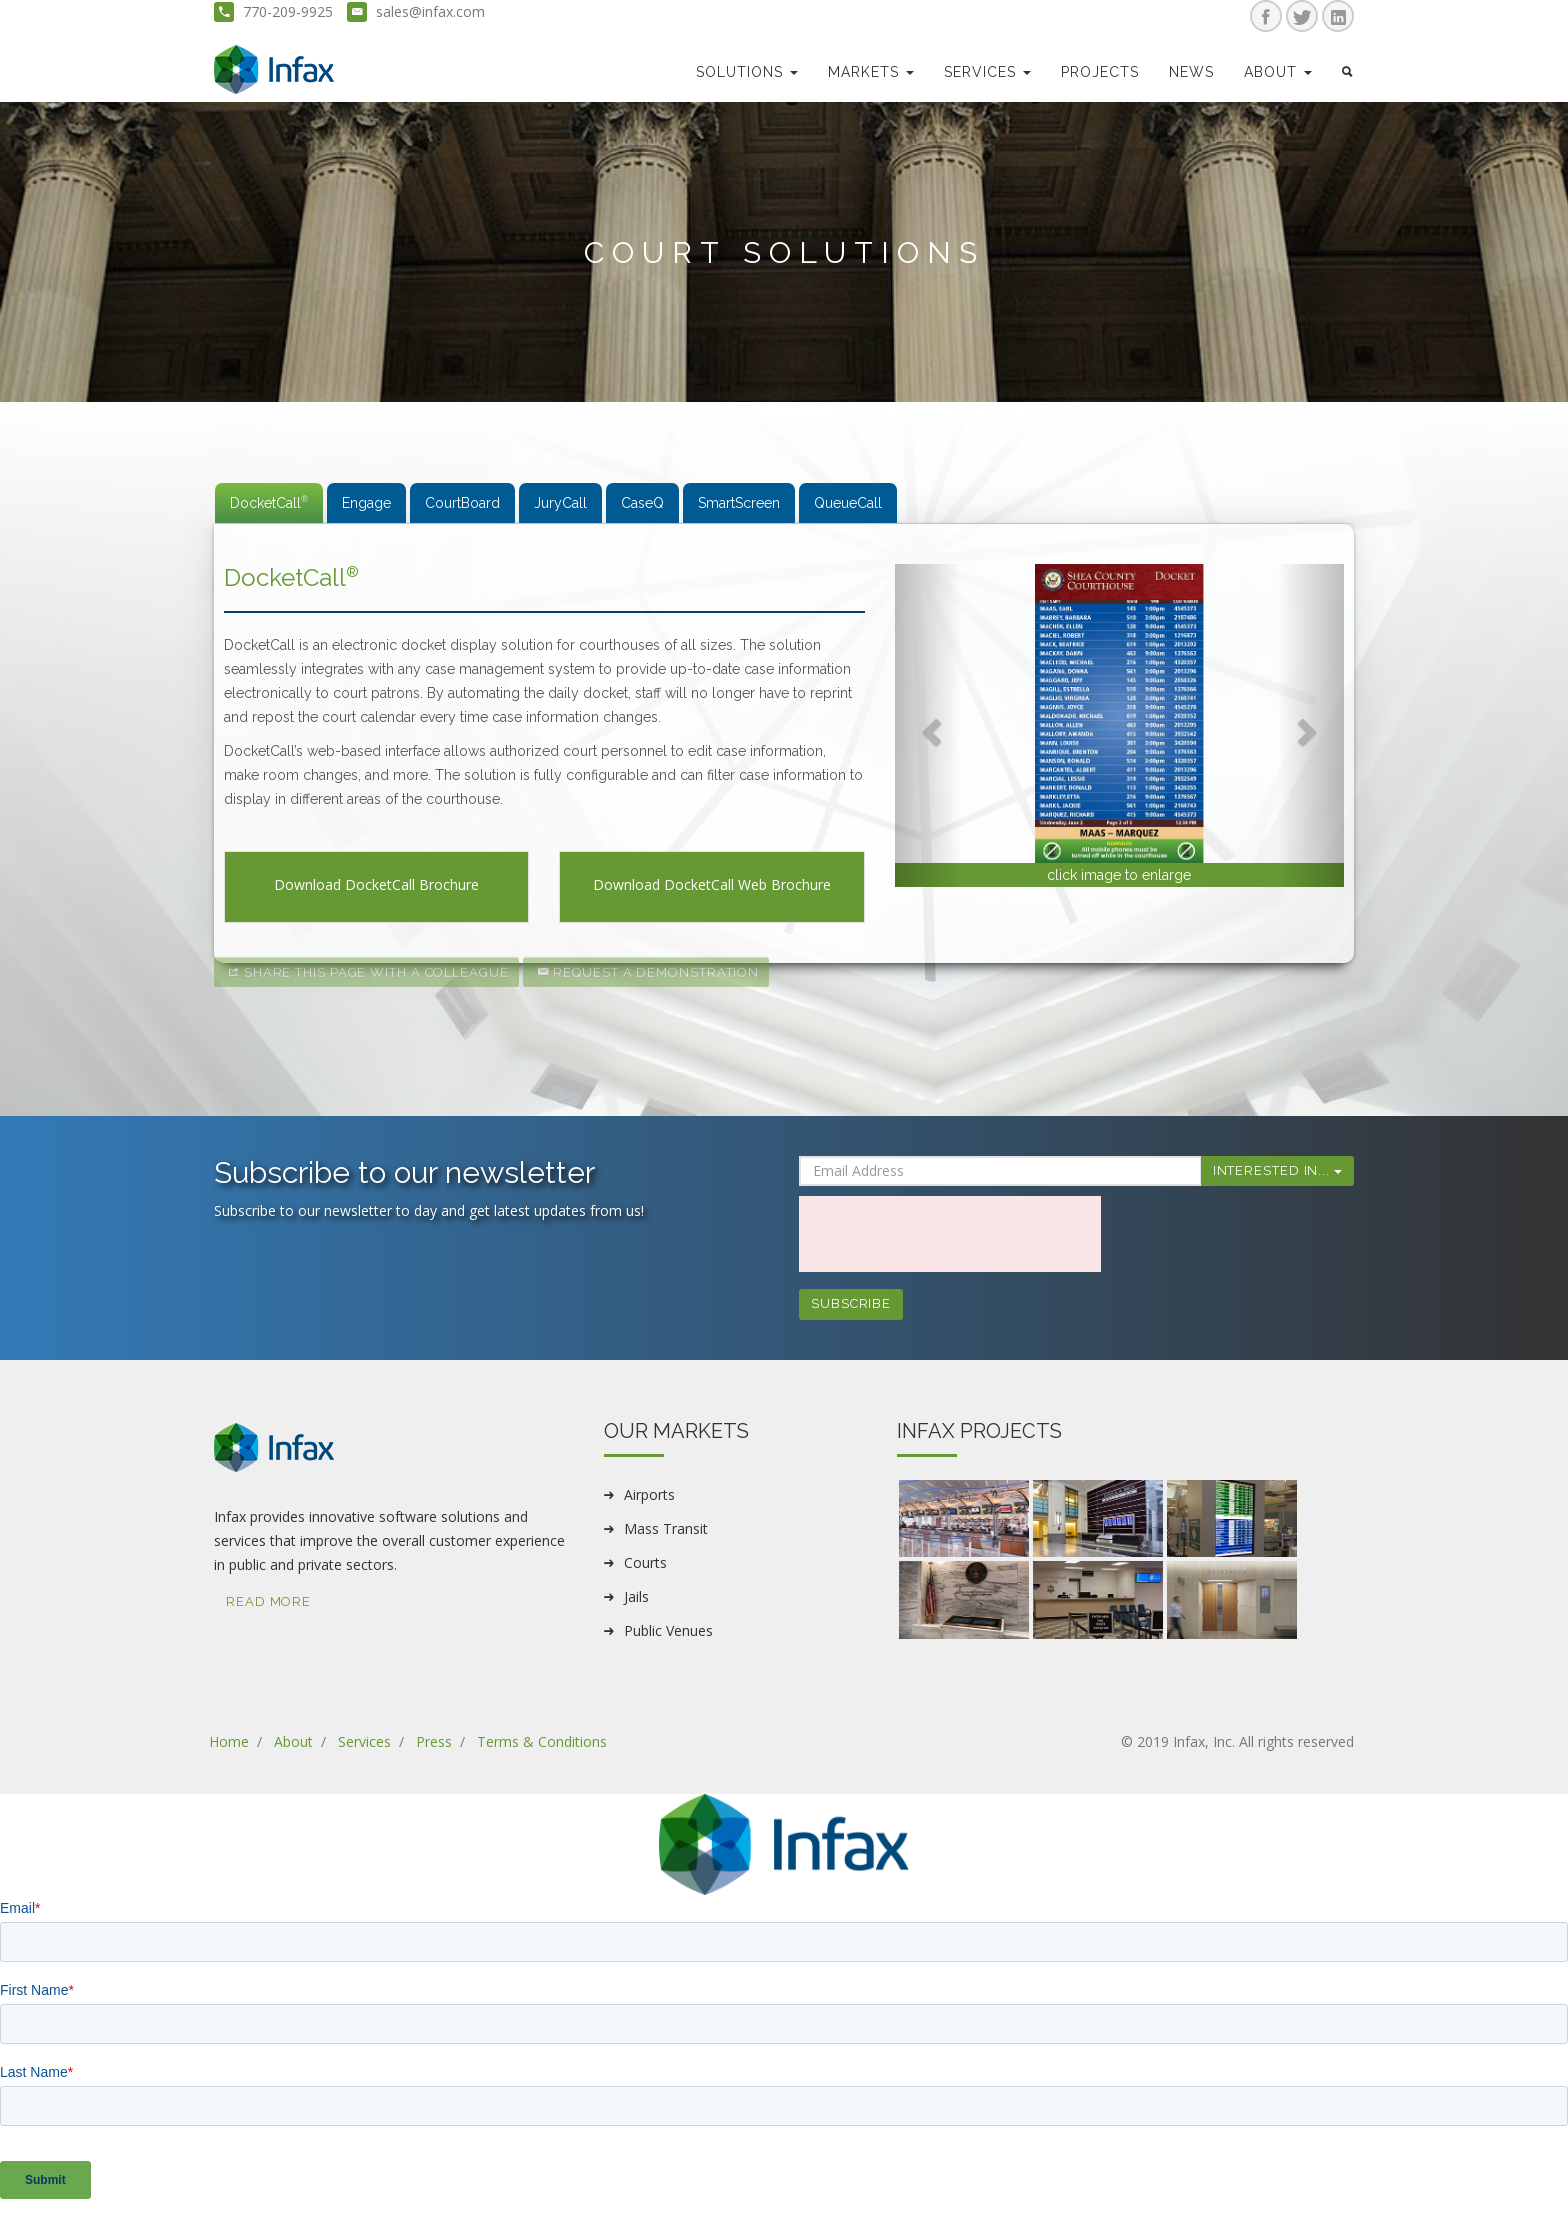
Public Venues (668, 1630)
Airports (649, 1494)
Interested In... (1277, 1170)
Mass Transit (666, 1528)
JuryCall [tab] (560, 503)
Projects (1100, 72)
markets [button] (871, 72)
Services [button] (987, 72)
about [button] (1278, 72)
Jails (636, 1596)
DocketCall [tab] (269, 502)
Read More (268, 1601)
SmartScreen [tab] (739, 503)
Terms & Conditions (542, 1741)
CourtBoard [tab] (462, 503)
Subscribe (851, 1303)
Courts (645, 1562)
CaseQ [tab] (642, 503)
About (293, 1741)
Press (434, 1741)
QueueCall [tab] (848, 503)
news (1191, 72)
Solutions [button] (747, 72)
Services (364, 1741)
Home (229, 1741)
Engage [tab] (366, 503)
